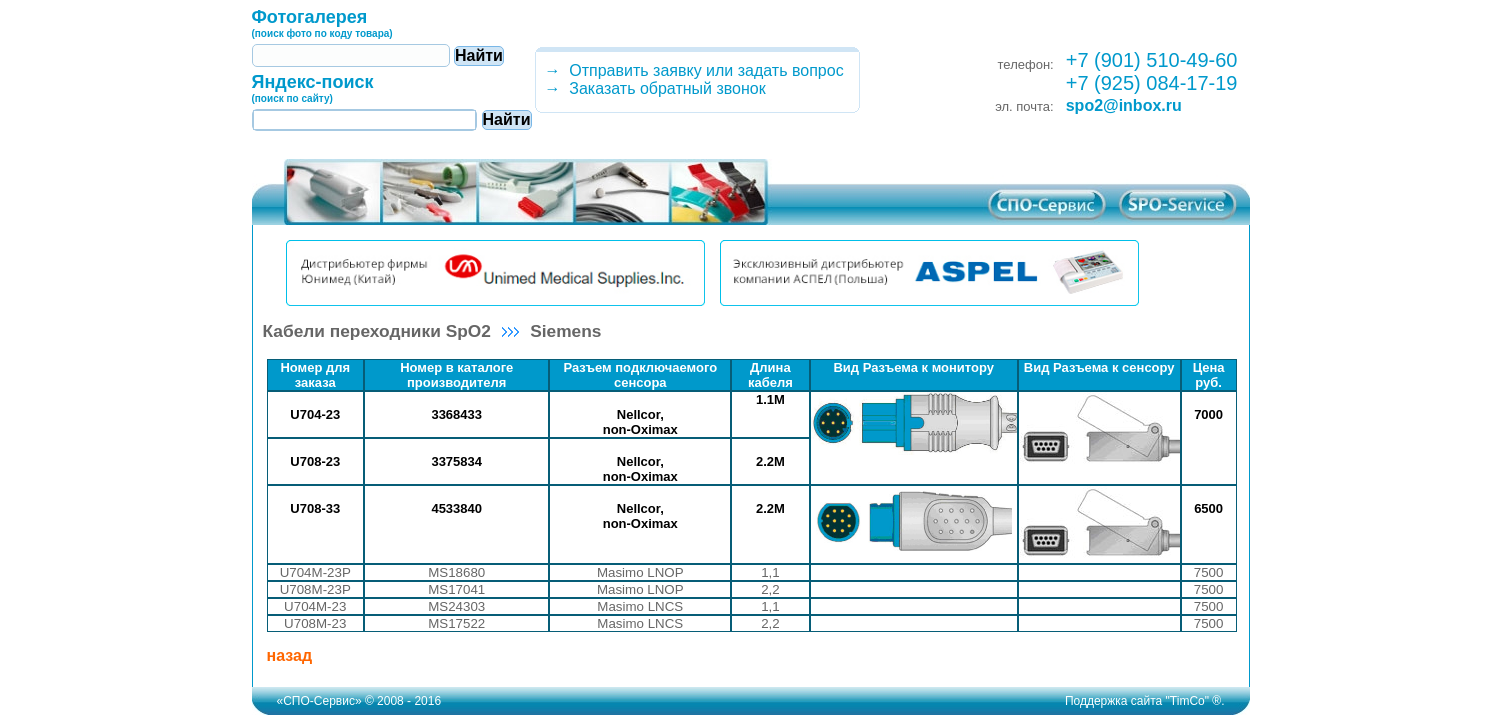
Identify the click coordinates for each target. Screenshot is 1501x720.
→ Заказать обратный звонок (651, 88)
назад (290, 655)
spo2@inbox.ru (1124, 105)
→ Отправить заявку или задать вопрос (690, 70)
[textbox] (351, 55)
